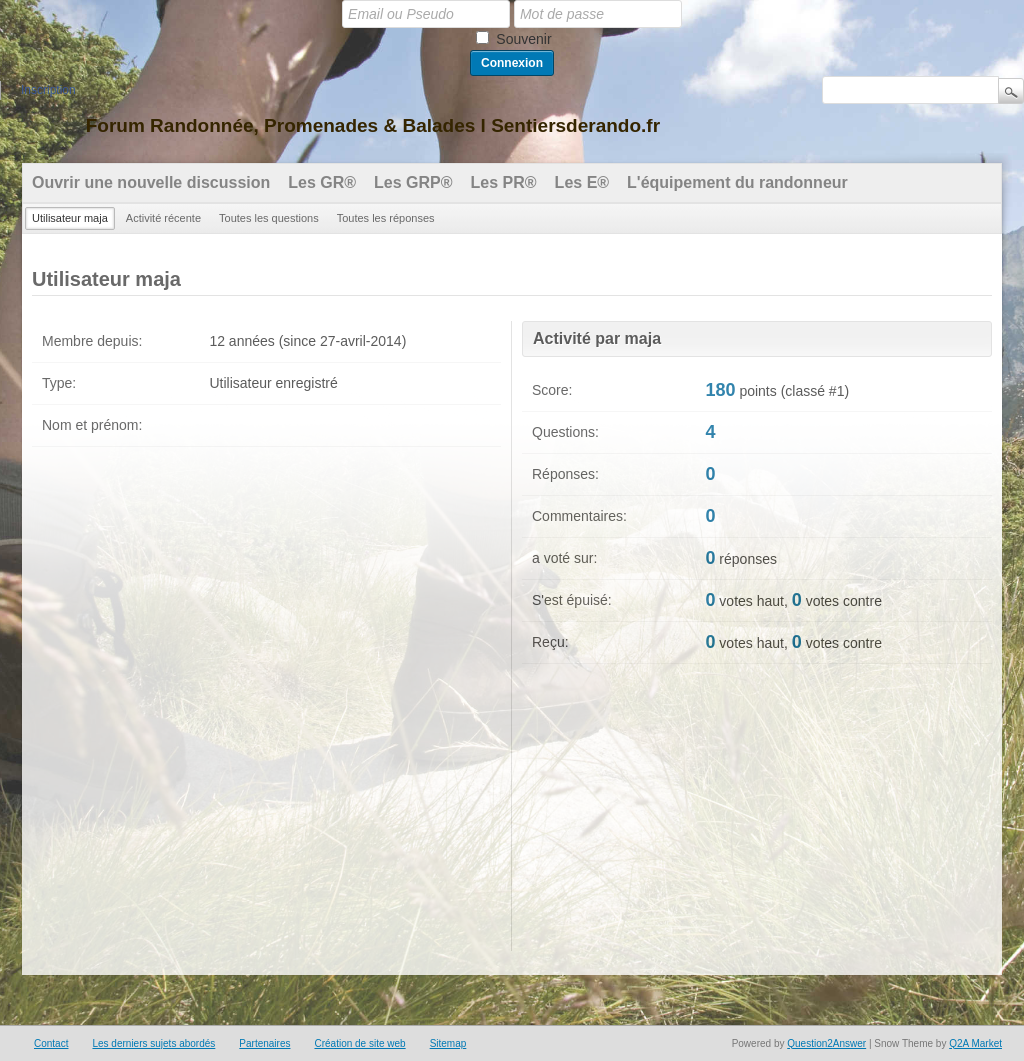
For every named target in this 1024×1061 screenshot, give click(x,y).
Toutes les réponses (386, 218)
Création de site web (359, 1043)
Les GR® (322, 182)
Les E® (582, 182)
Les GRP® (413, 182)
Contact (51, 1043)
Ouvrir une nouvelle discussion (151, 182)
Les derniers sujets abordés (153, 1043)
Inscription (48, 90)
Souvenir (523, 39)
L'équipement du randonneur (737, 182)
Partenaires (264, 1043)
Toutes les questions (269, 218)
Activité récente (163, 218)
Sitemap (448, 1043)
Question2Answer (826, 1043)
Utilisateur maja (70, 218)
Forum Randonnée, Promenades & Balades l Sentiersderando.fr (373, 125)
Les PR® (504, 182)
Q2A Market (975, 1043)
